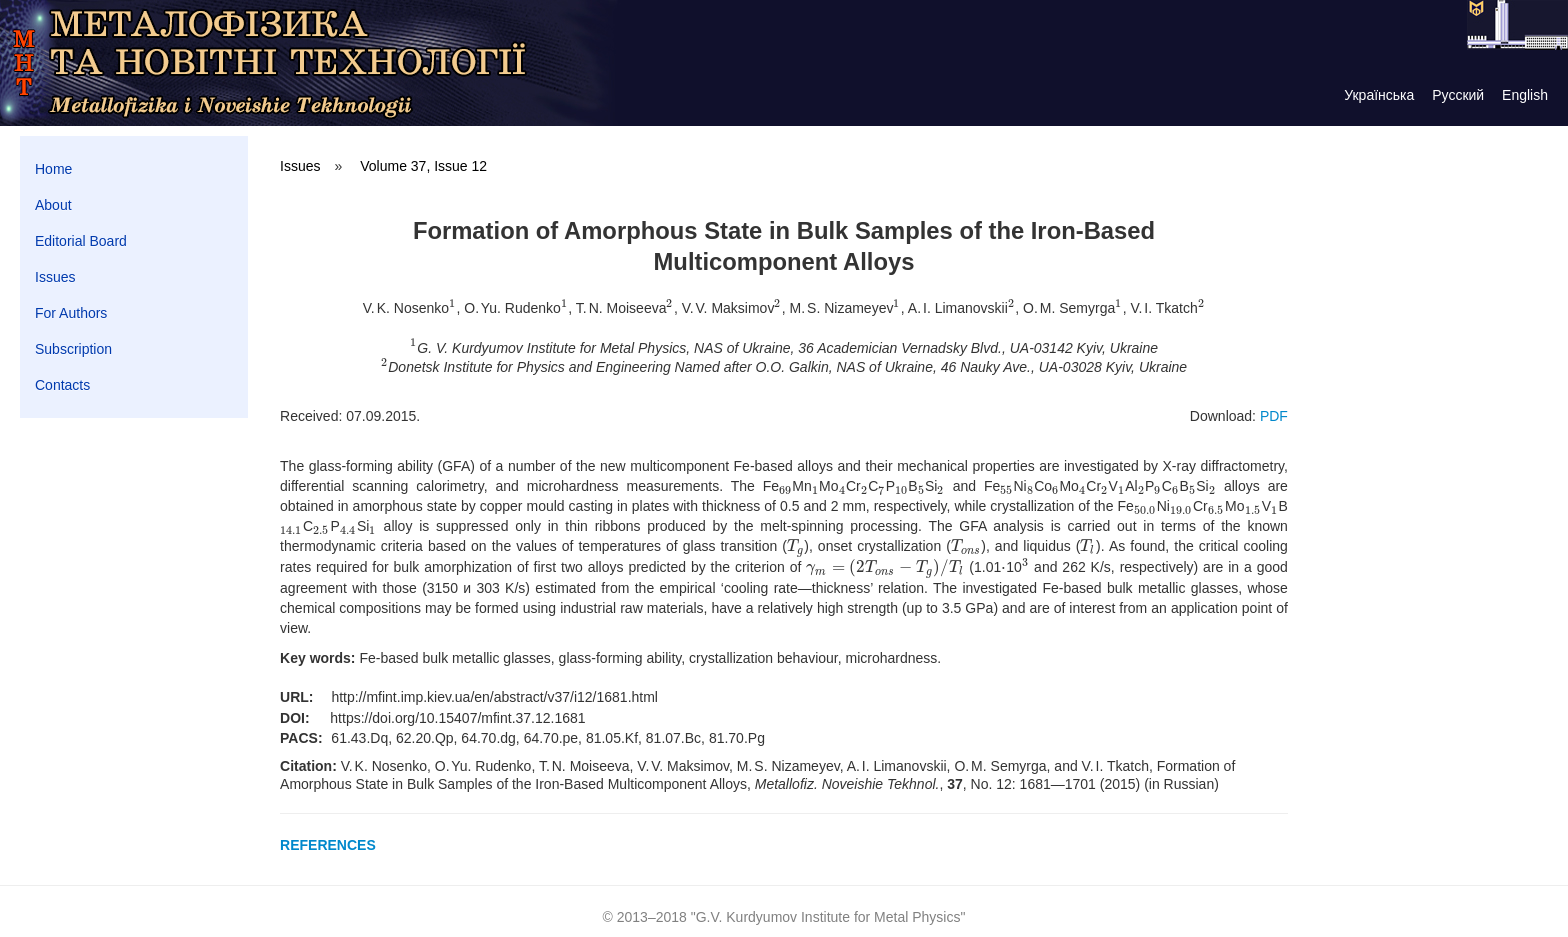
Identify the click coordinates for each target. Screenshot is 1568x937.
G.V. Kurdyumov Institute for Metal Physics (828, 917)
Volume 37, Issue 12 (423, 166)
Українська (1379, 95)
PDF (1274, 416)
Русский (1458, 95)
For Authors (71, 313)
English (1525, 95)
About (53, 205)
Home (53, 169)
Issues (55, 277)
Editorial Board (81, 241)
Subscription (73, 349)
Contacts (62, 385)
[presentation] (452, 308)
